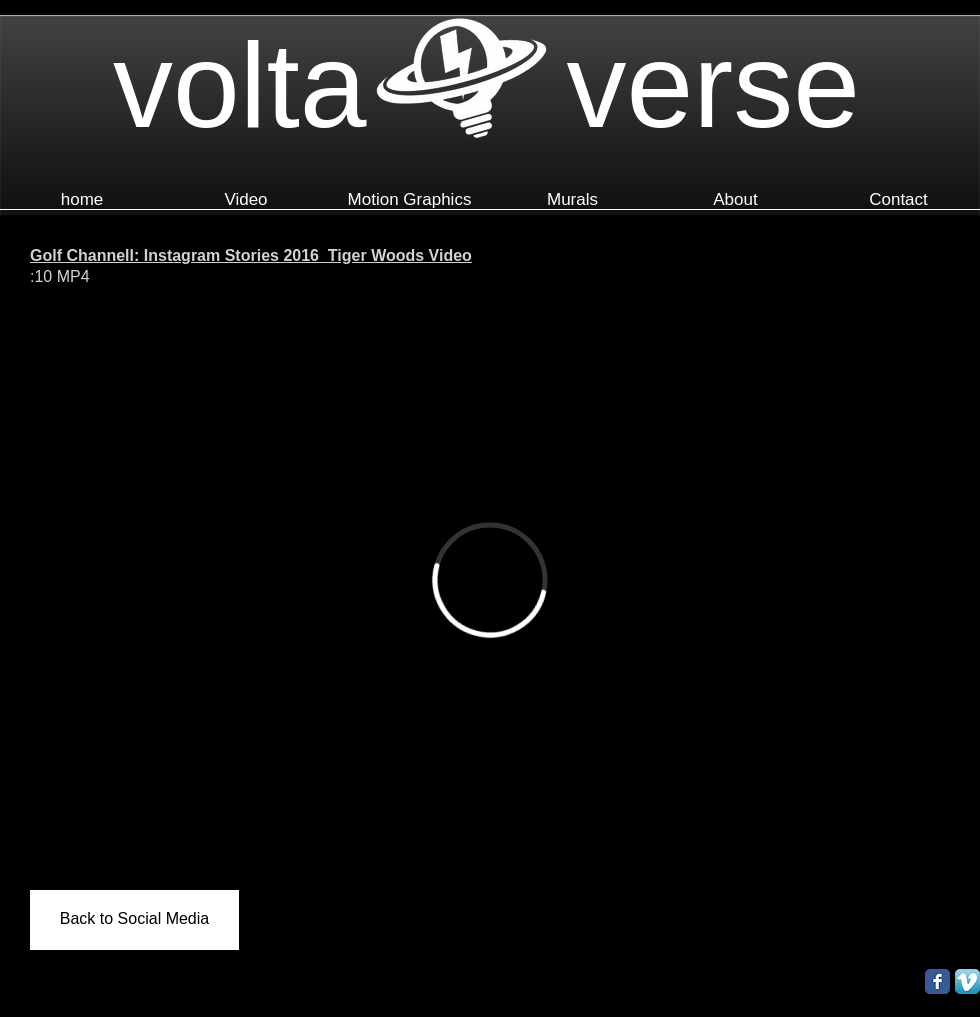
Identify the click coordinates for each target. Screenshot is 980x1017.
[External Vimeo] (490, 580)
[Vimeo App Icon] (967, 981)
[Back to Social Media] (134, 920)
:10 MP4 (60, 276)
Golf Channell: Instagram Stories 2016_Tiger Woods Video (251, 255)
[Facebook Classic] (937, 981)
